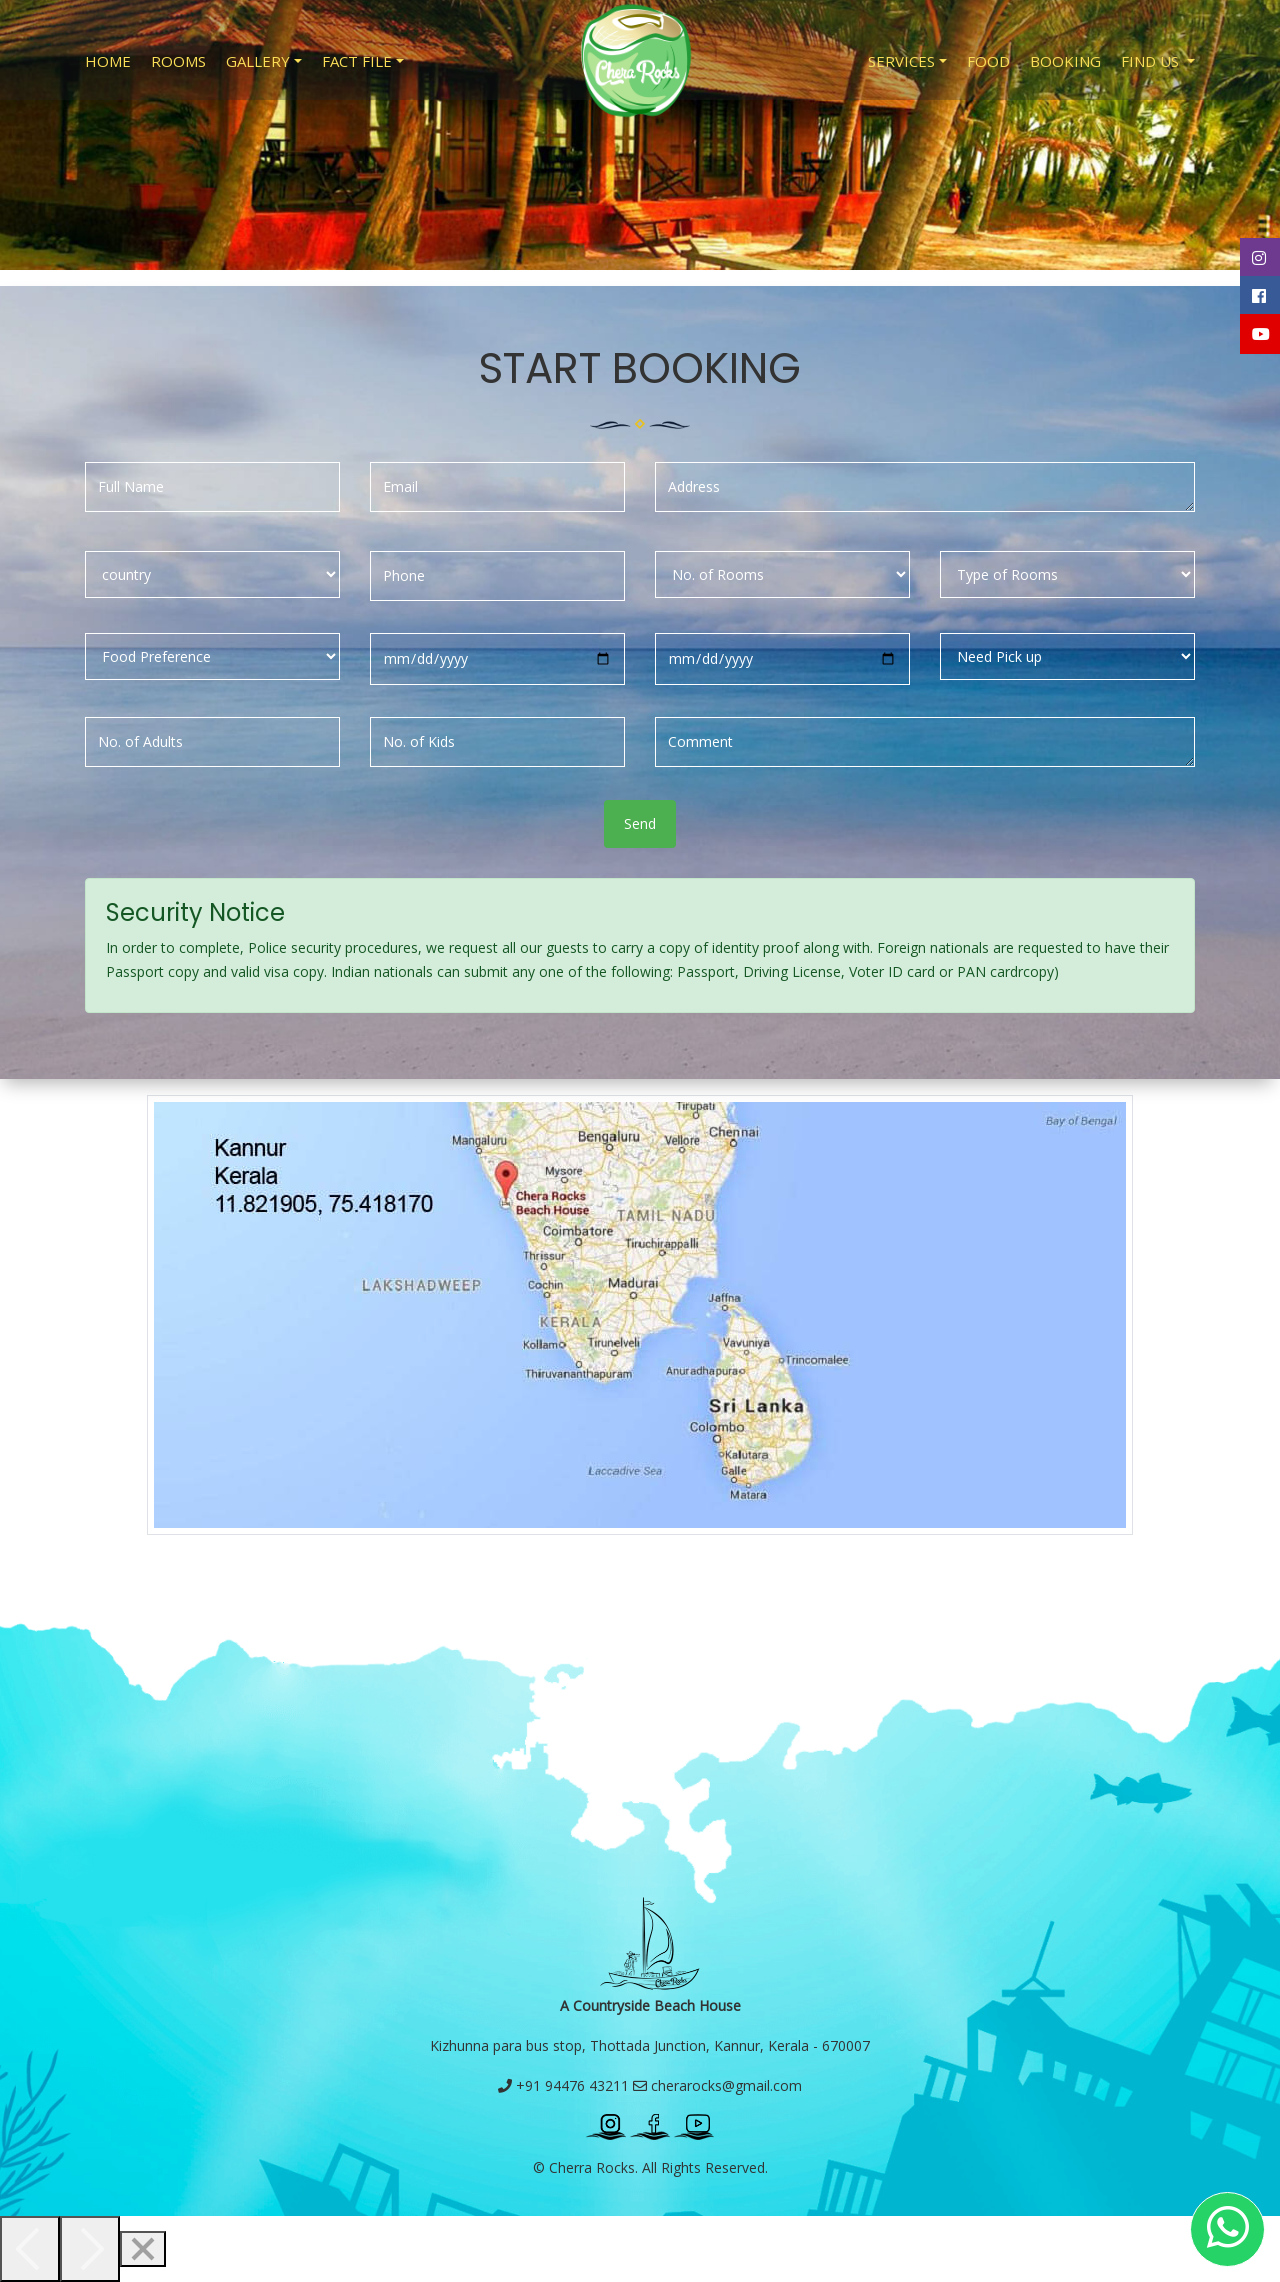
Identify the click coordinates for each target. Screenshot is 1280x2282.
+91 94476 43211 (563, 2085)
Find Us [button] (1152, 61)
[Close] (143, 2249)
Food (988, 61)
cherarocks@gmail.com (717, 2085)
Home (108, 61)
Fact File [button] (357, 61)
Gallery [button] (258, 61)
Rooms (178, 61)
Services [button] (901, 61)
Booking (1065, 61)
